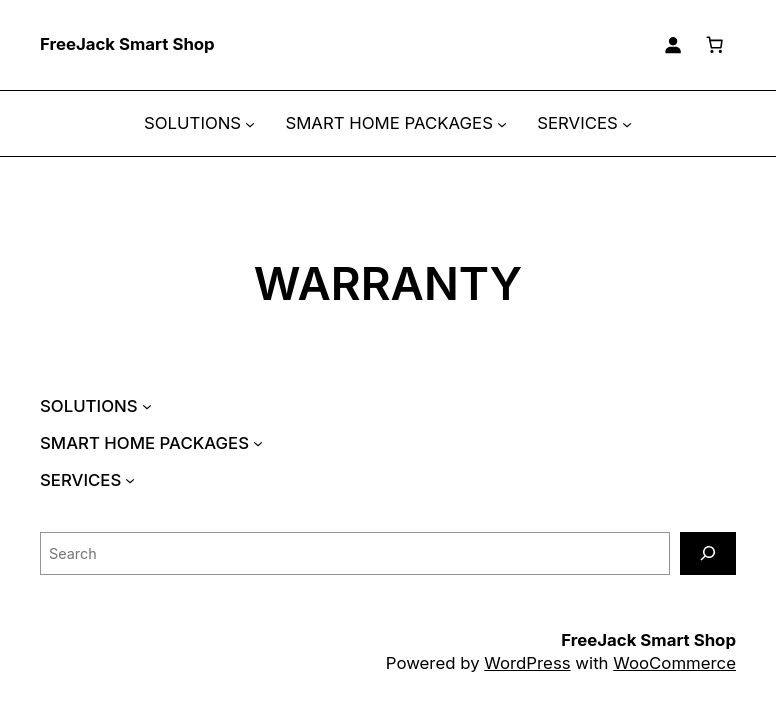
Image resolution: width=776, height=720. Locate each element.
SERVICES (577, 123)
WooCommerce (674, 663)
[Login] (673, 45)
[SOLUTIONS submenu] (250, 124)
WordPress (527, 663)
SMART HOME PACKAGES (389, 123)
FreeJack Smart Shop (127, 44)
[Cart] (715, 45)
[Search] (708, 553)
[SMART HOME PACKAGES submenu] (502, 124)
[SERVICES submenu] (627, 124)
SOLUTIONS (192, 123)
